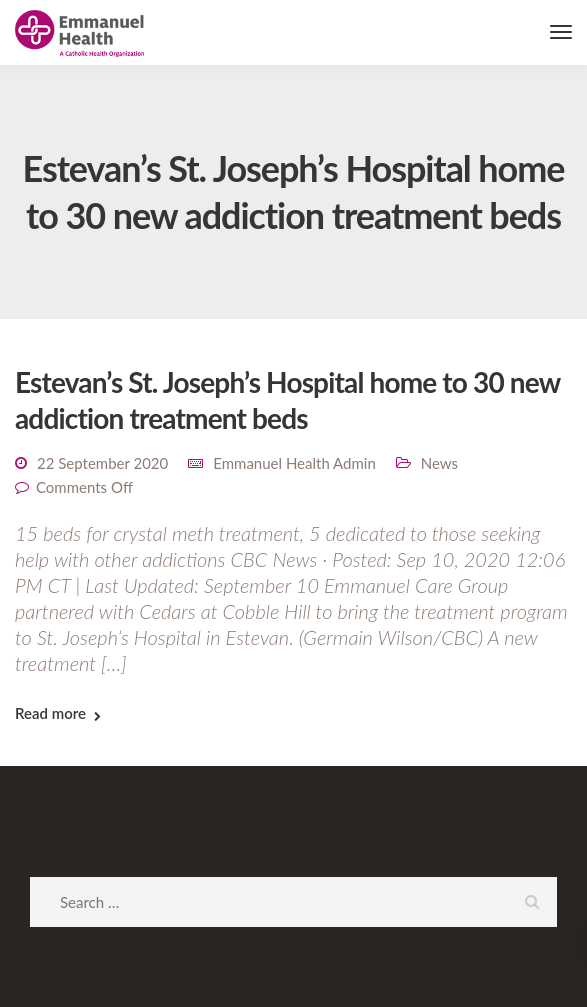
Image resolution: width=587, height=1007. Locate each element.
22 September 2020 (102, 463)
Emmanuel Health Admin (294, 463)
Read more (50, 713)
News (439, 463)
